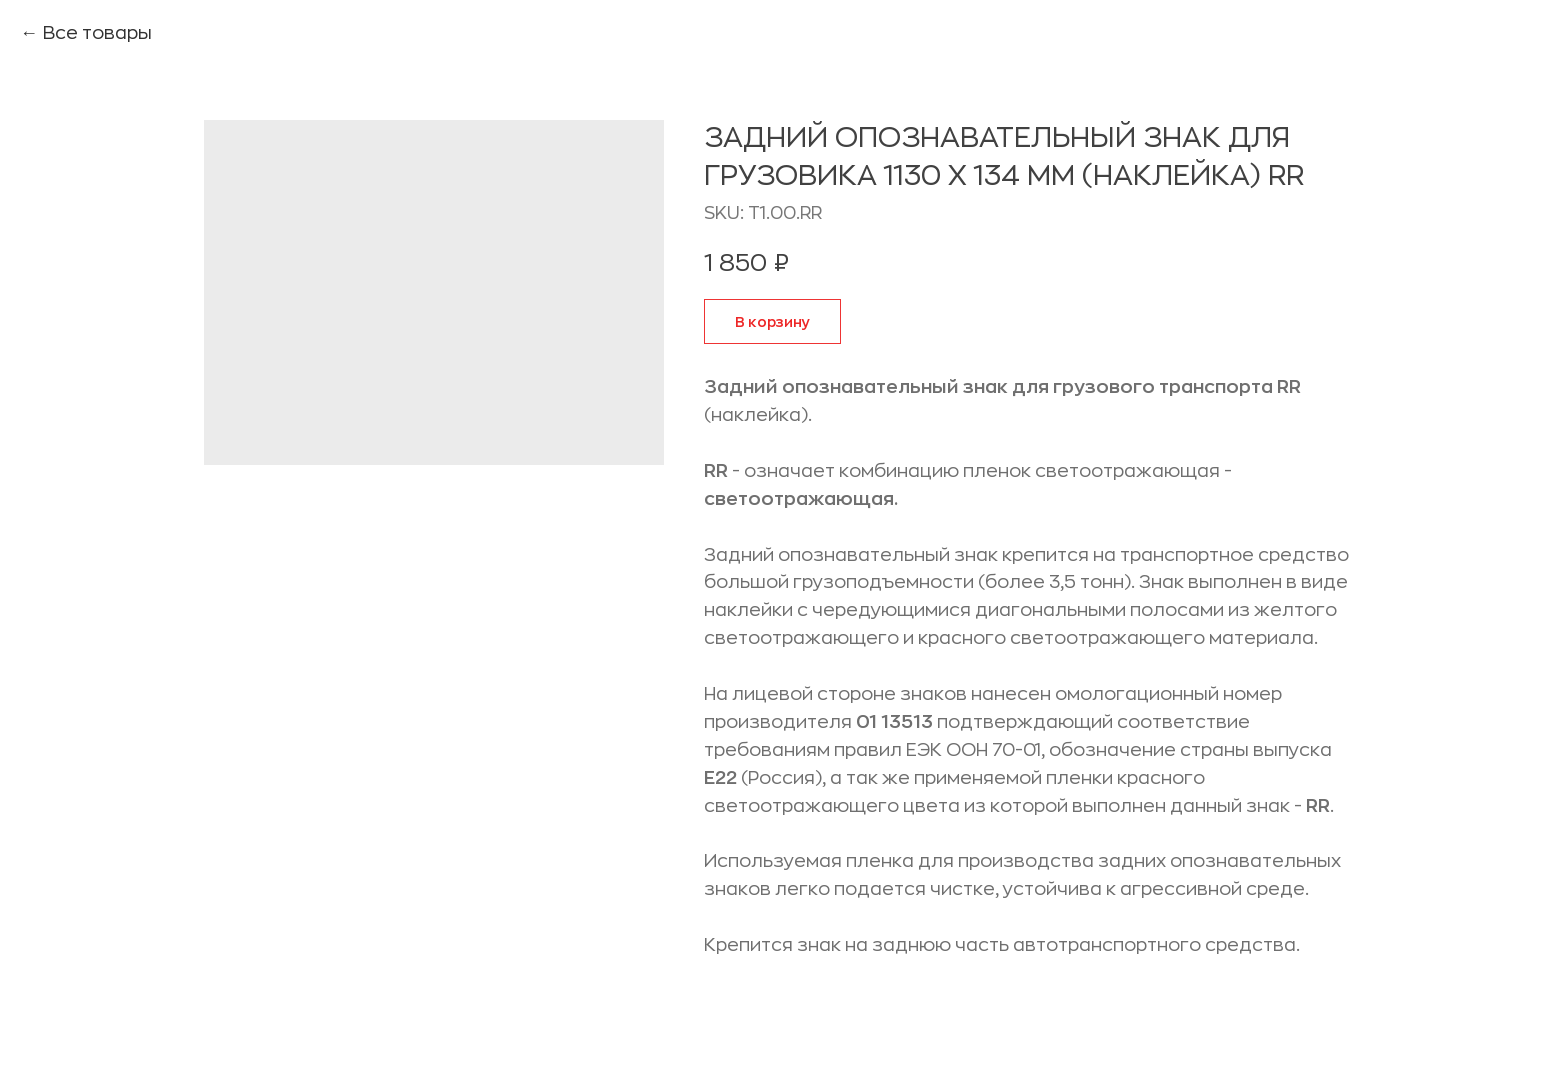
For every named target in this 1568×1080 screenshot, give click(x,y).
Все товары (97, 33)
